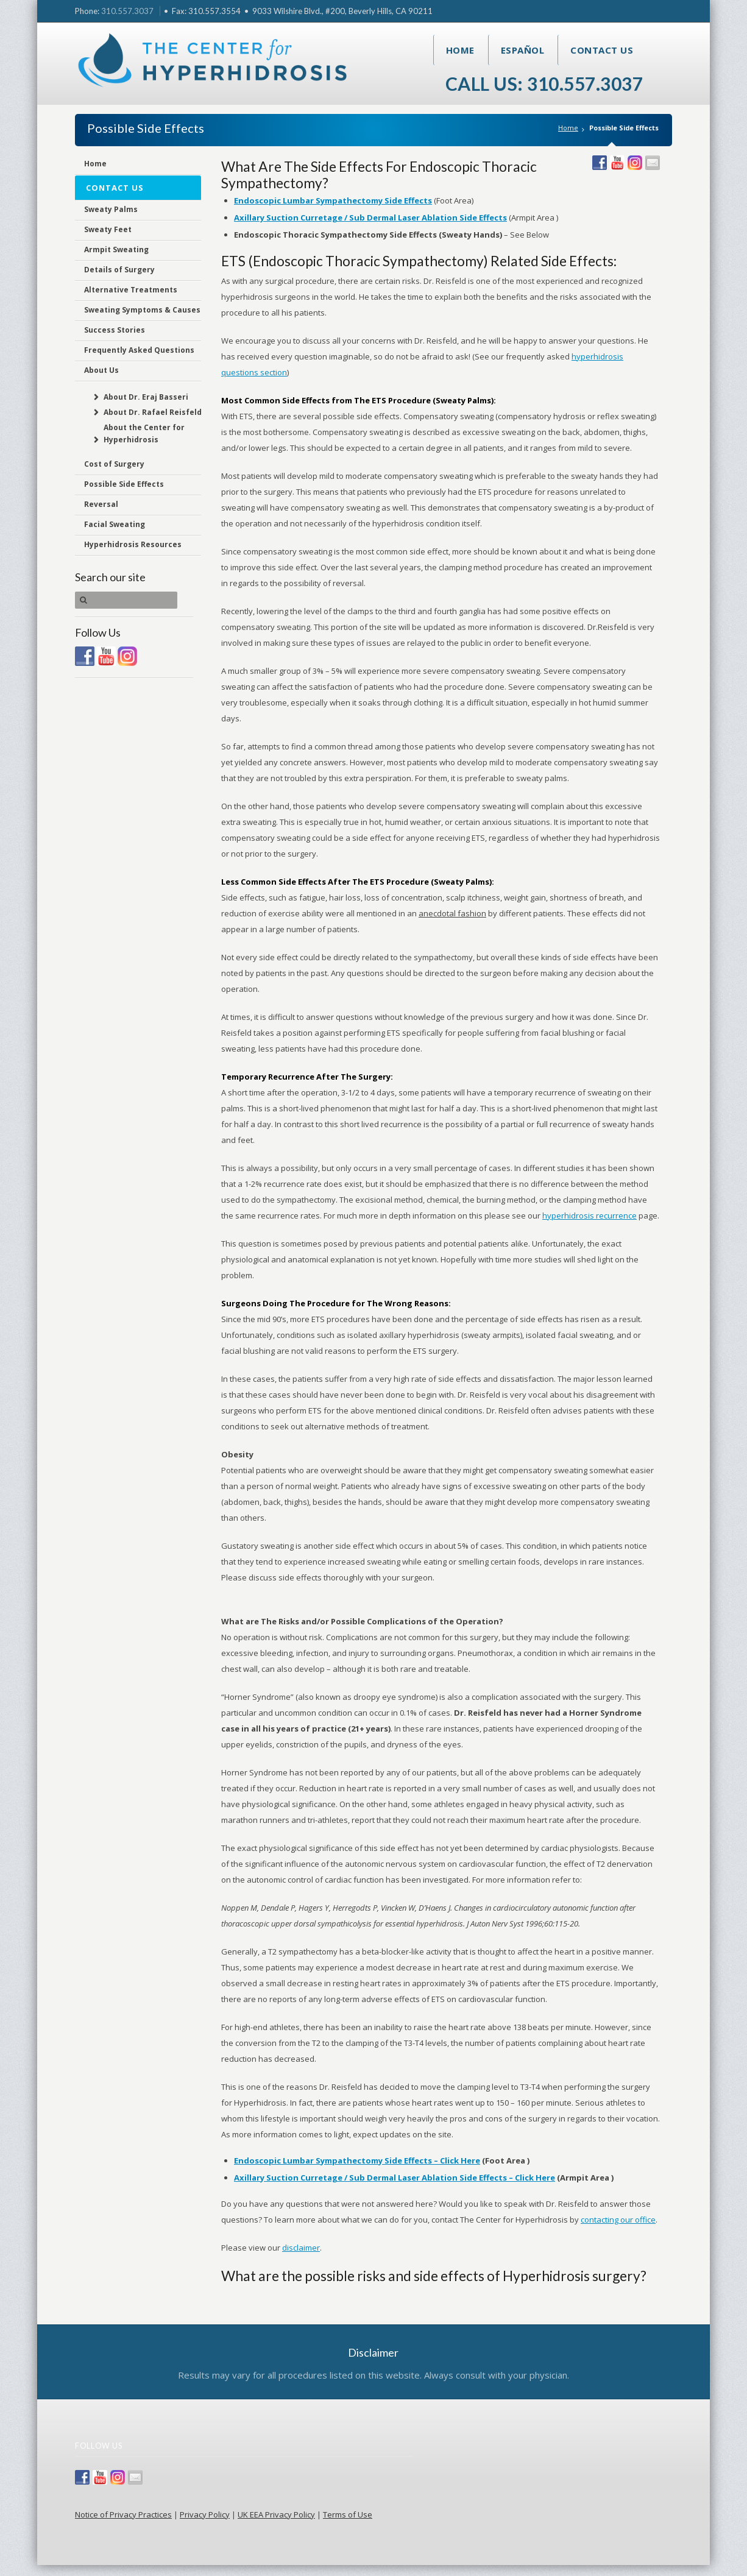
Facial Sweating (114, 524)
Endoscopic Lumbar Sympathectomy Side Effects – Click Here (357, 2160)
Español (523, 50)
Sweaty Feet (108, 229)
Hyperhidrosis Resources (133, 544)
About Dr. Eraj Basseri (146, 397)
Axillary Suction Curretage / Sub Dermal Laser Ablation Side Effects (370, 217)
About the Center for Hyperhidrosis (144, 433)
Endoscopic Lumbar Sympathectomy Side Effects (333, 200)
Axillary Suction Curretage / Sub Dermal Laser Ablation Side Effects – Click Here (394, 2177)
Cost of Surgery (114, 464)
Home (460, 50)
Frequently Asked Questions (139, 350)
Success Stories (114, 330)
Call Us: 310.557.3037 (544, 83)
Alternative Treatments (130, 290)
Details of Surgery (119, 269)
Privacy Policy (205, 2514)
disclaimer (301, 2247)
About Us (101, 370)
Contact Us (601, 50)
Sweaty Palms (111, 209)
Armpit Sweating (116, 249)
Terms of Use (347, 2514)
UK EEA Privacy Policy (276, 2514)
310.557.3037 (127, 11)
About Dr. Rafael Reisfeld (153, 412)
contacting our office (618, 2219)
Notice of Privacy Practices (123, 2514)
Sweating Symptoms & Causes (142, 310)
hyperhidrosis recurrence (589, 1215)
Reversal (101, 504)
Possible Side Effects (124, 484)
